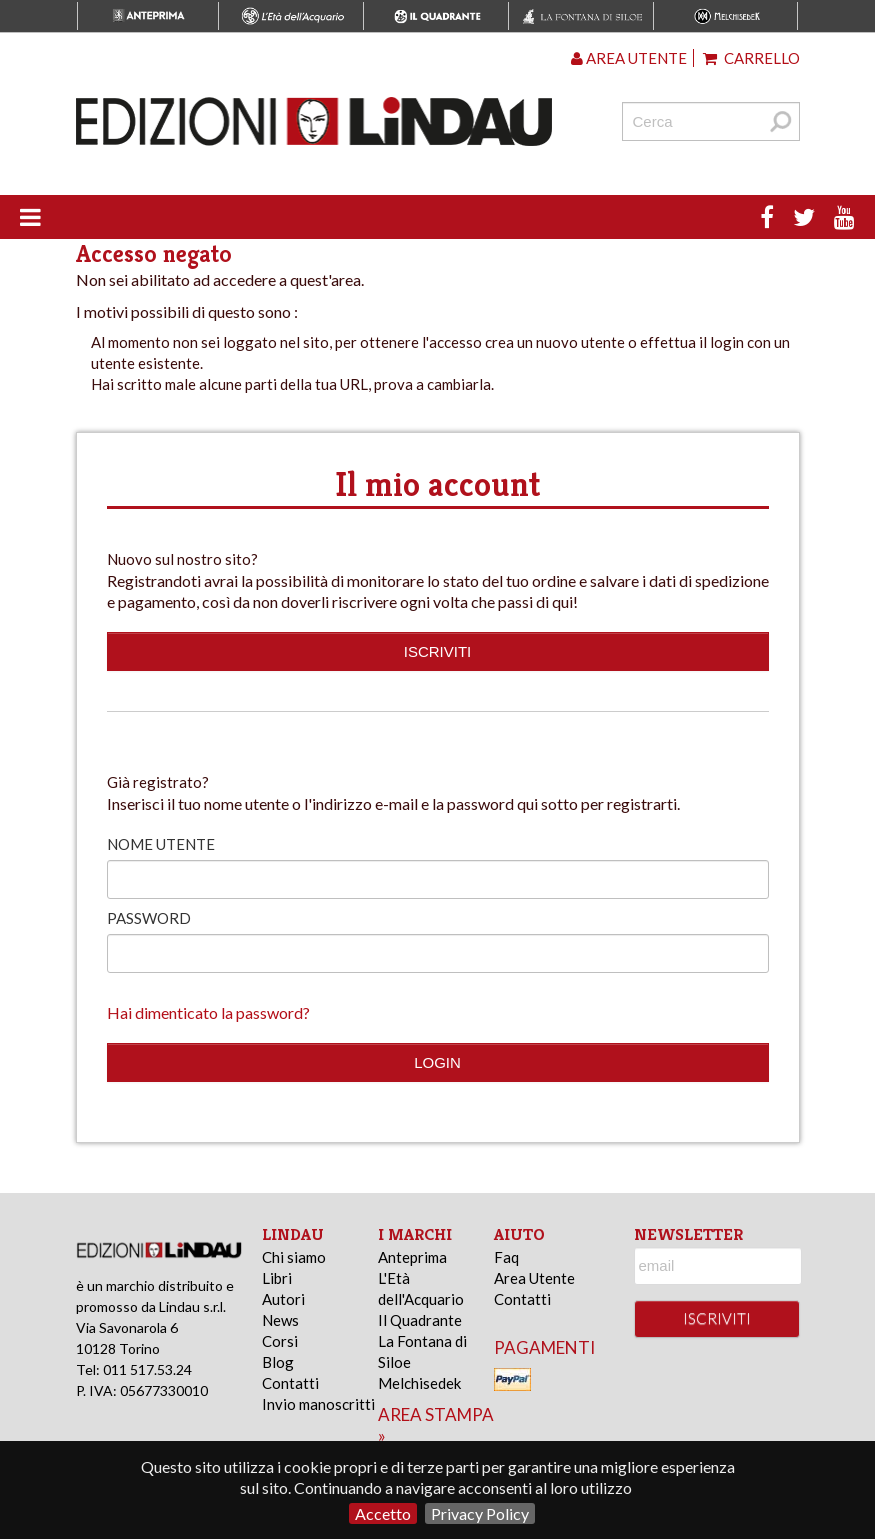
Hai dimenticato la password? (208, 1012)
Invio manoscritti (318, 1404)
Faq (506, 1257)
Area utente (629, 58)
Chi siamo (294, 1257)
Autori (283, 1299)
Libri (277, 1278)
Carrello (751, 58)
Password (149, 918)
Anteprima (412, 1257)
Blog (278, 1362)
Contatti (290, 1383)
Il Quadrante (420, 1320)
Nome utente (161, 844)
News (280, 1320)
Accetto (383, 1513)
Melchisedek (419, 1383)
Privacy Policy (480, 1513)
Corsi (280, 1341)
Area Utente (534, 1278)
